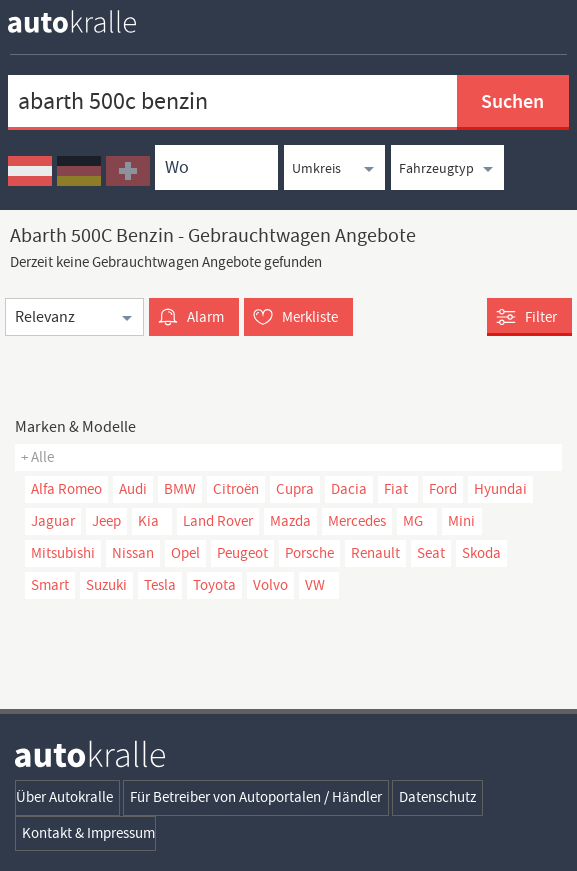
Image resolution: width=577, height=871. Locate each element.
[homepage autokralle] (88, 21)
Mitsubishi (63, 553)
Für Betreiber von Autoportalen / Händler (256, 797)
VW (315, 585)
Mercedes (357, 521)
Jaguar (53, 521)
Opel (185, 553)
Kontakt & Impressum (88, 833)
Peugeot (242, 553)
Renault (375, 553)
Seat (431, 553)
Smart (50, 585)
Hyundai (500, 489)
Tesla (160, 585)
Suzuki (106, 585)
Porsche (309, 553)
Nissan (133, 553)
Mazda (290, 521)
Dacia (349, 489)
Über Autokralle (64, 797)
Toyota (214, 585)
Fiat (396, 489)
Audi (133, 489)
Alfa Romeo (66, 489)
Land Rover (218, 521)
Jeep (106, 521)
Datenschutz (437, 797)
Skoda (481, 553)
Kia (148, 521)
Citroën (236, 489)
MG (413, 521)
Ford (443, 489)
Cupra (295, 489)
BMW (180, 489)
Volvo (270, 585)
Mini (461, 521)
